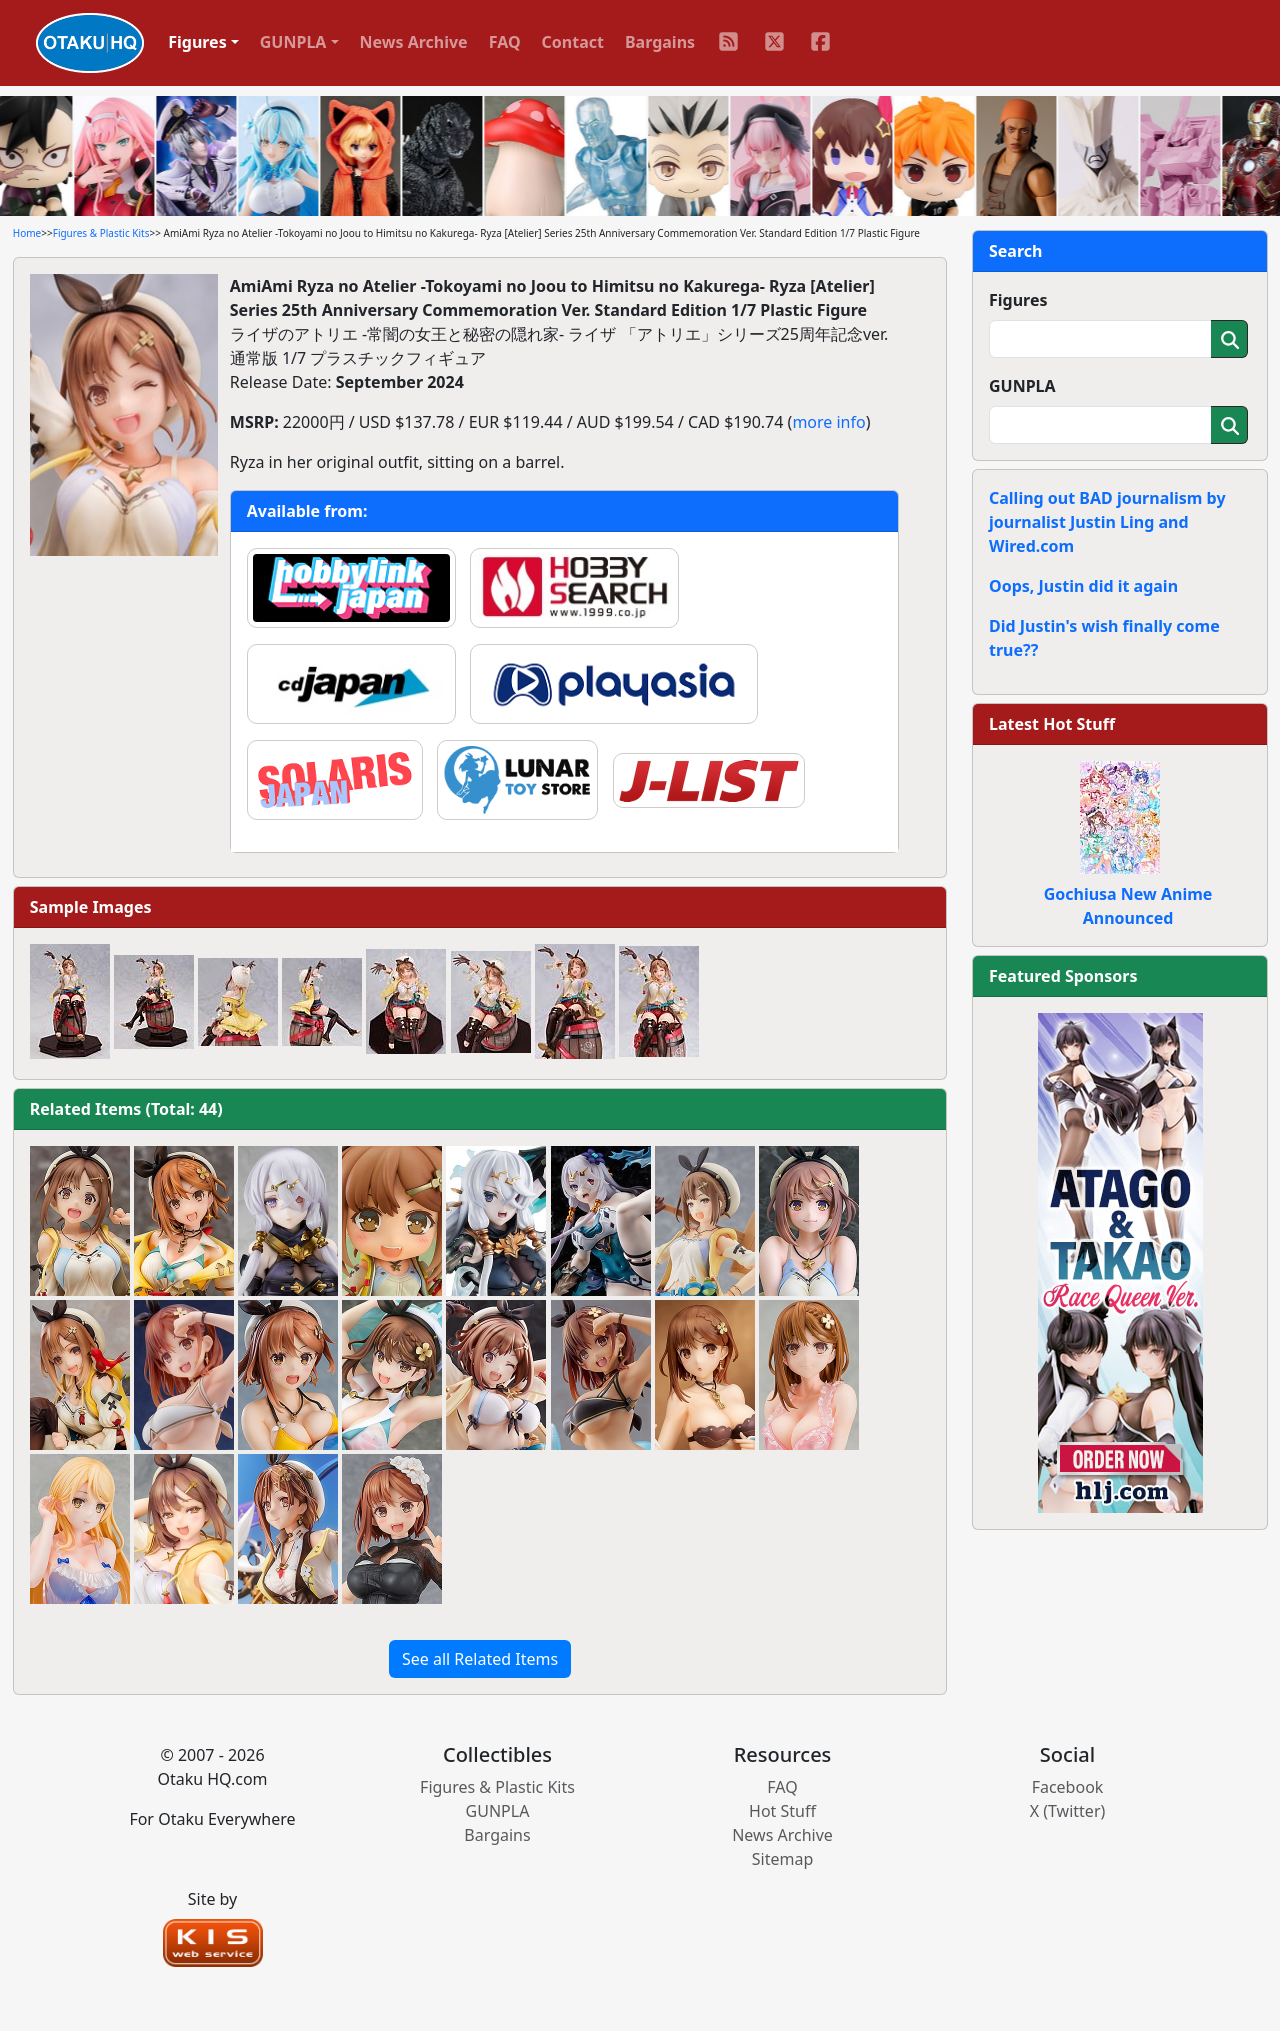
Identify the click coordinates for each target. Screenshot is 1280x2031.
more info (828, 422)
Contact (573, 42)
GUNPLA (1022, 386)
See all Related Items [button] (480, 1659)
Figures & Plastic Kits (101, 233)
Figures (1018, 300)
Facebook (1068, 1787)
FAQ (505, 42)
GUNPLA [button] (293, 42)
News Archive (414, 42)
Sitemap (783, 1859)
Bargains (660, 42)
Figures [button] (197, 42)
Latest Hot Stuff (1052, 724)
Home (27, 233)
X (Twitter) (1068, 1811)
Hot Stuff (782, 1811)
